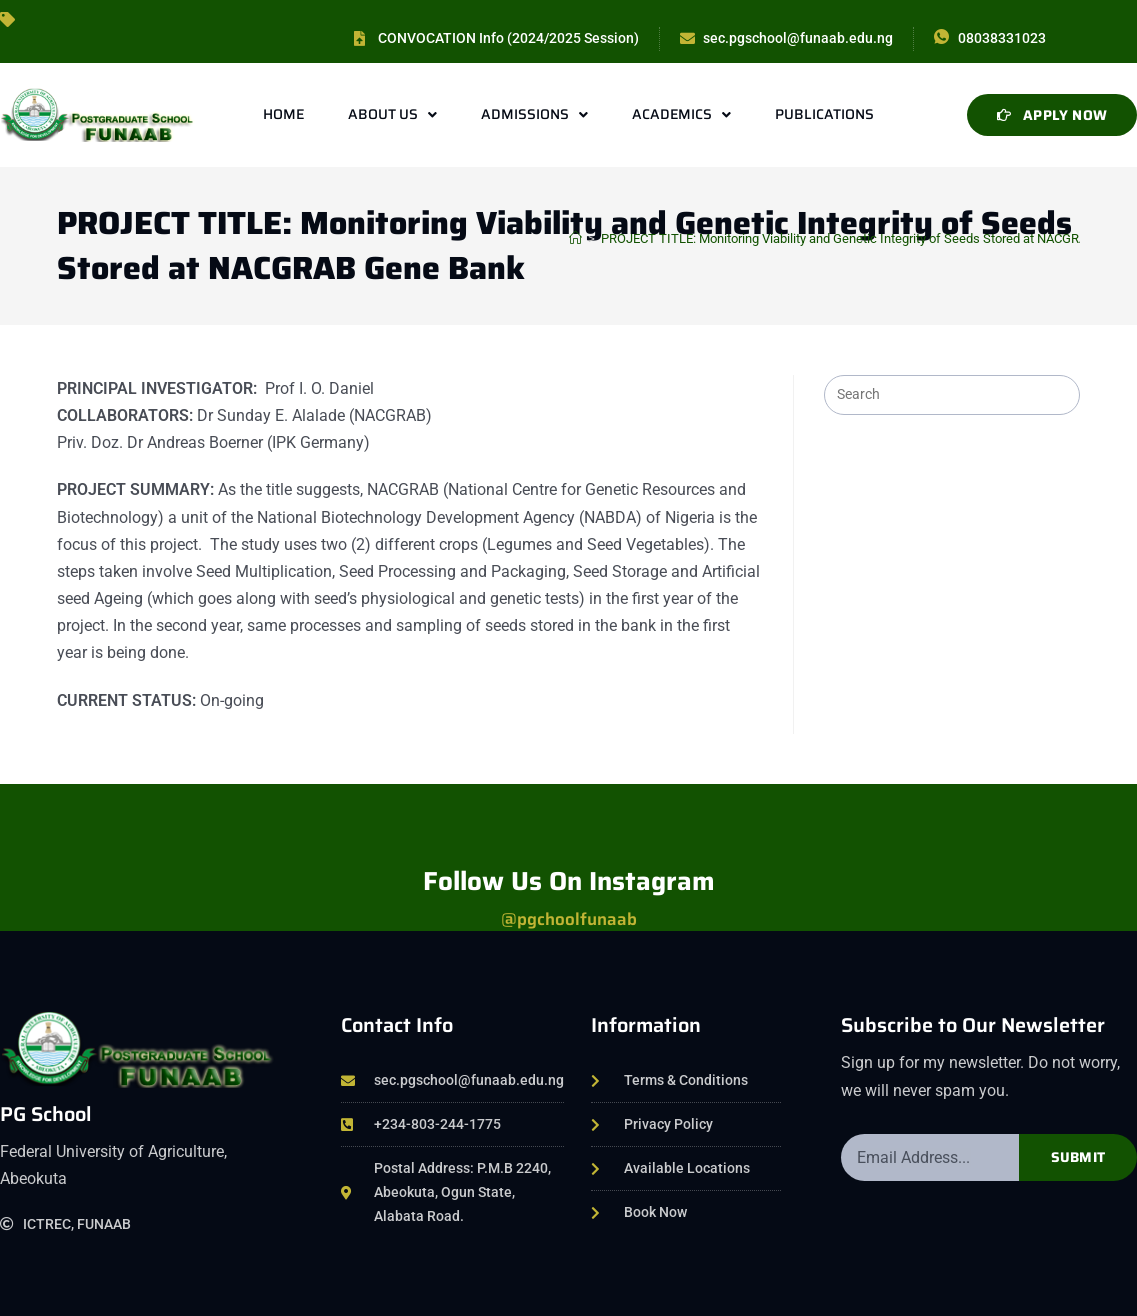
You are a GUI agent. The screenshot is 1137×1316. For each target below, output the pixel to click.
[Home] (575, 238)
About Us (392, 115)
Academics (681, 115)
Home (283, 114)
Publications (824, 114)
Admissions (534, 115)
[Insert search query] (952, 395)
